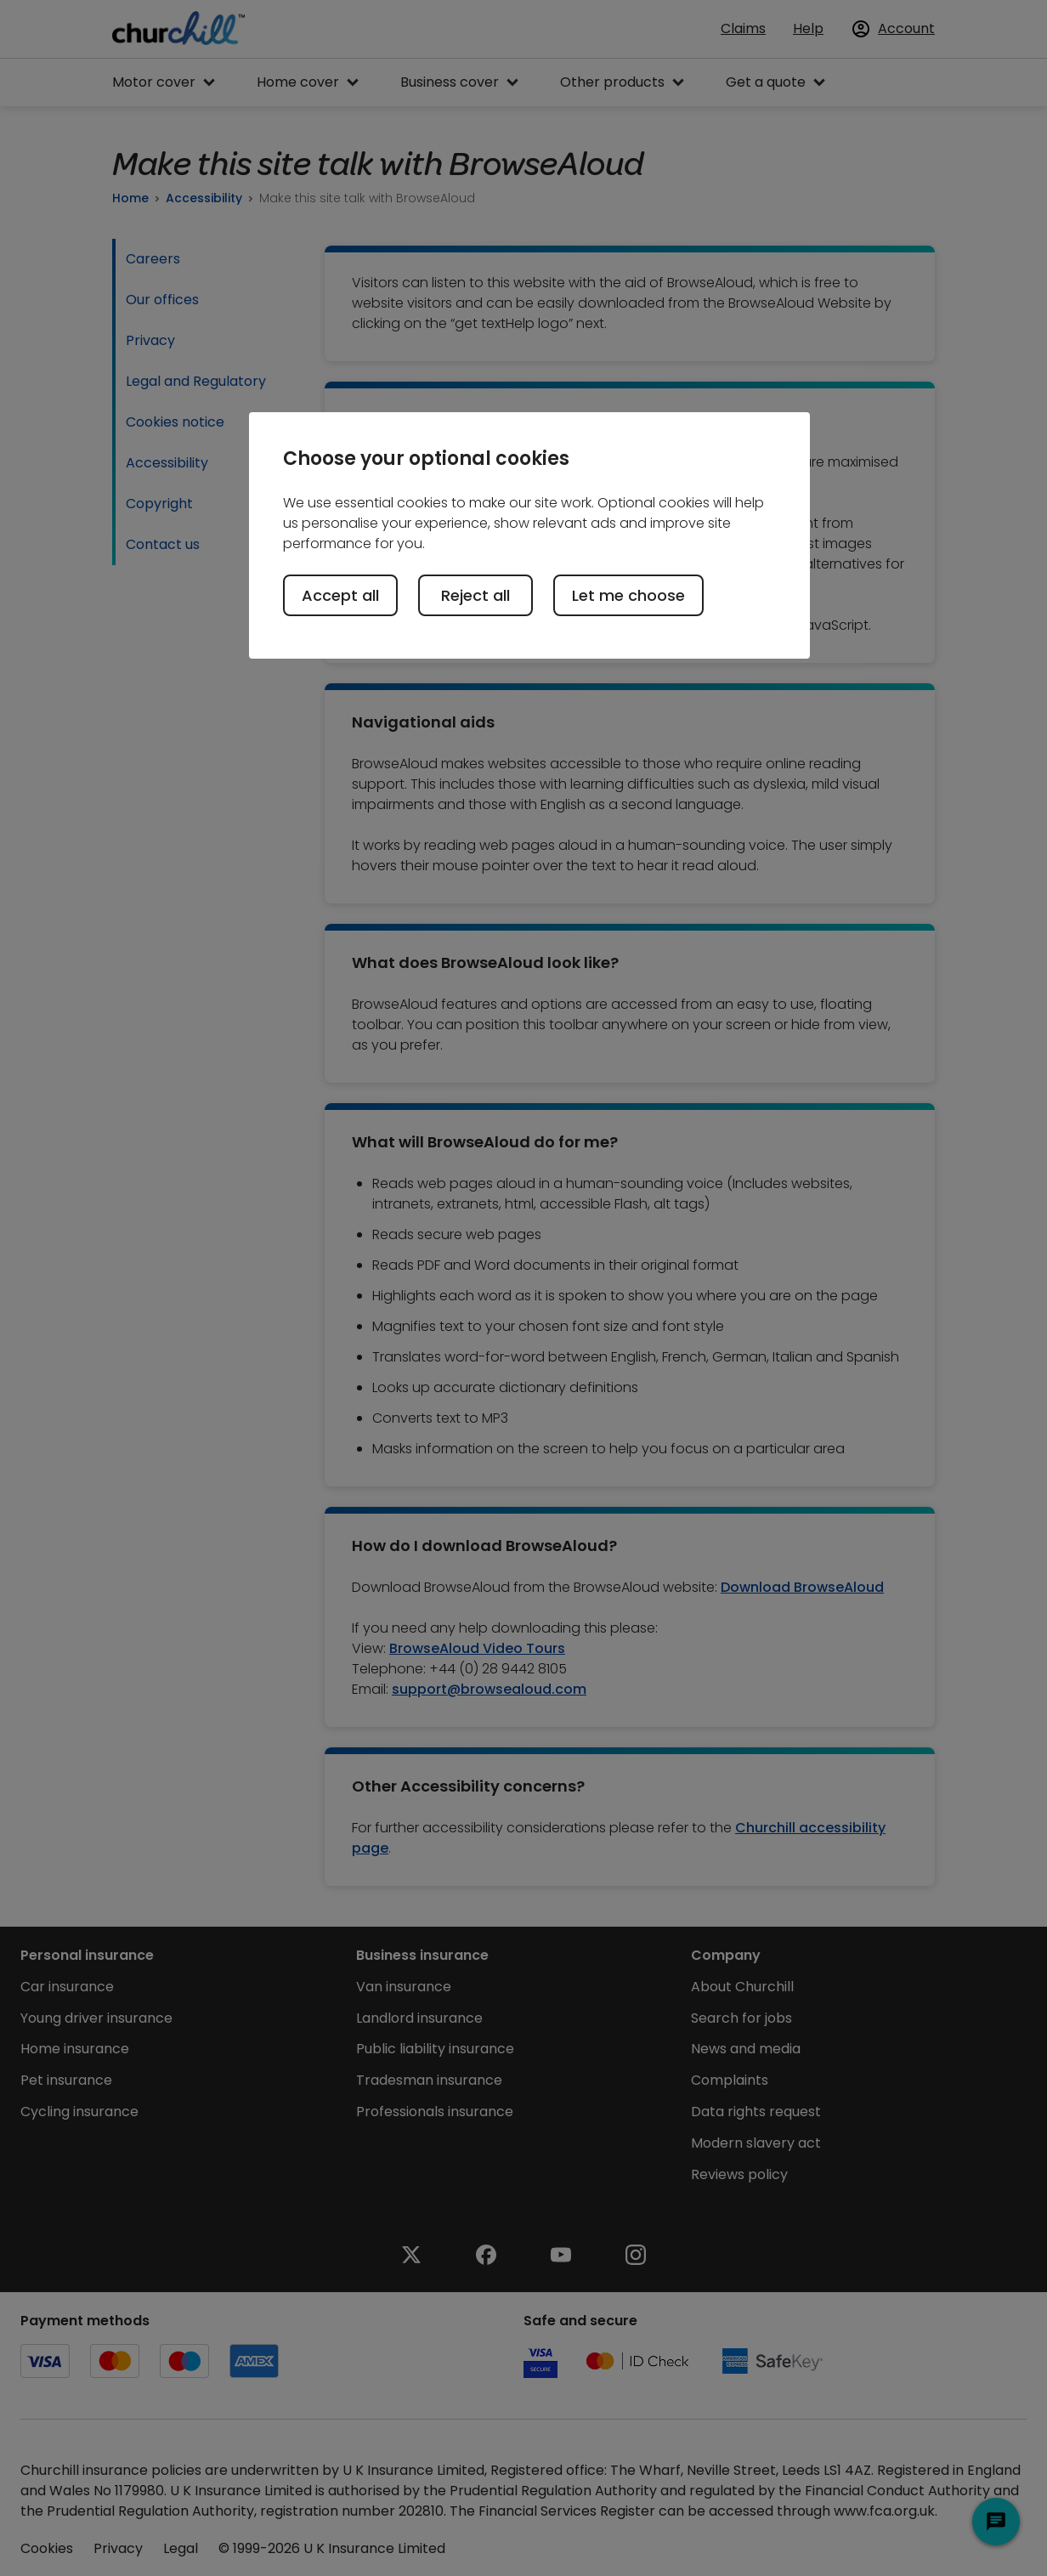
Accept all (340, 595)
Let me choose (628, 595)
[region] (529, 535)
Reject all (475, 595)
